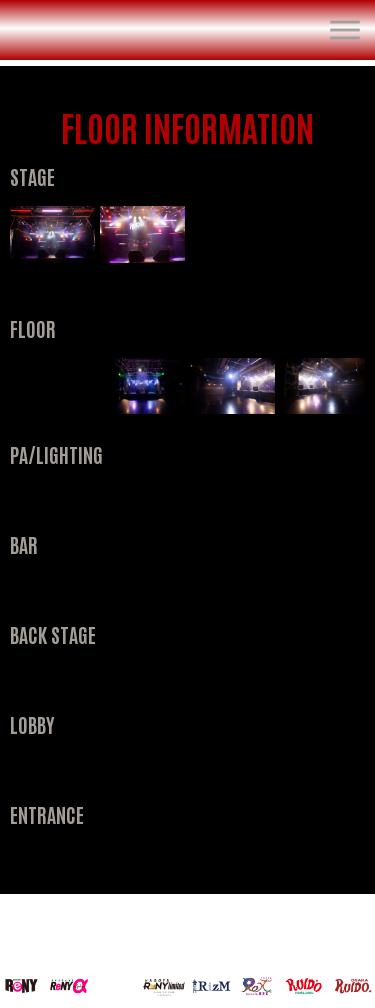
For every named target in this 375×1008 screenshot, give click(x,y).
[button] (345, 30)
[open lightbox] (52, 234)
